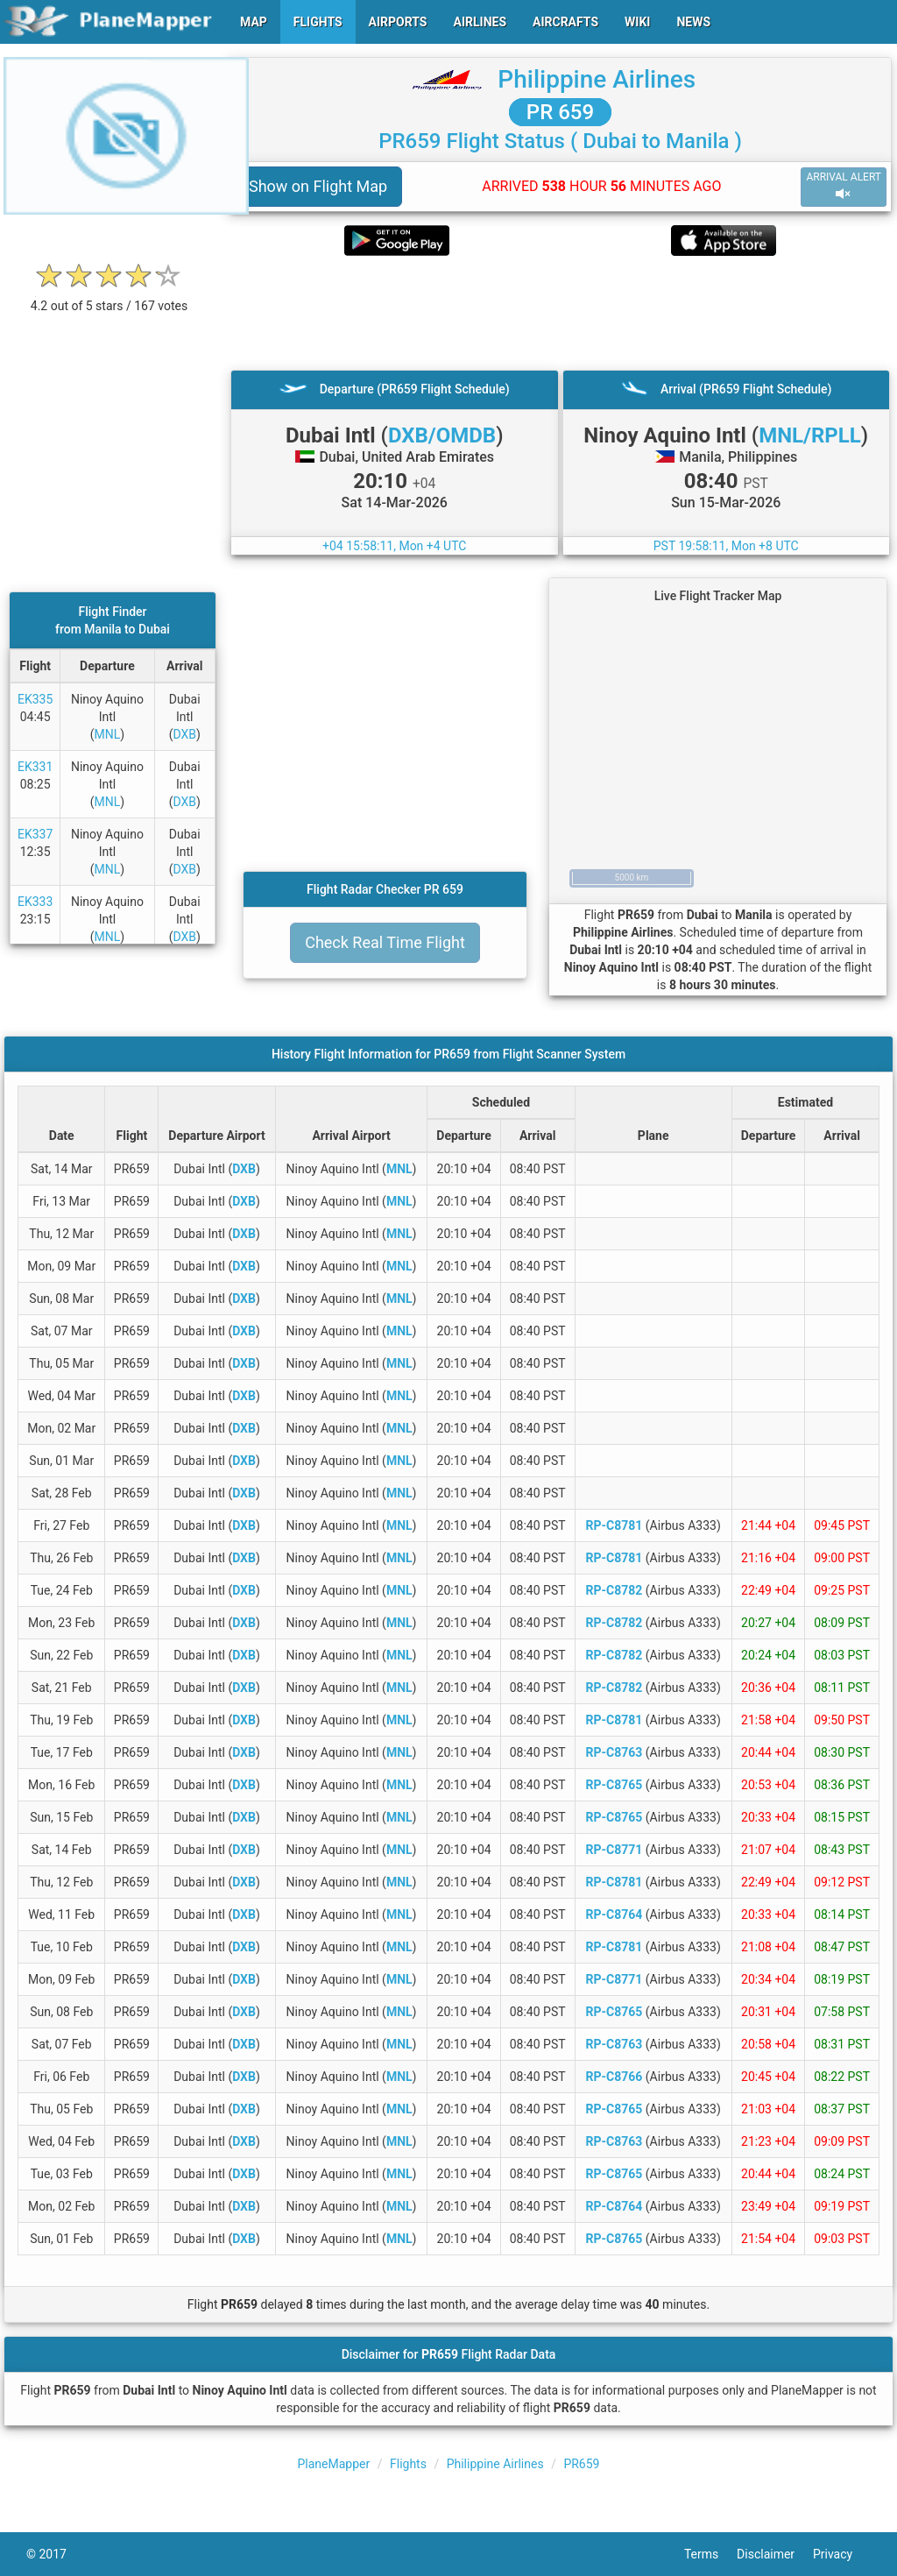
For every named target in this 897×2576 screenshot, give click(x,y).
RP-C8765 (614, 1785)
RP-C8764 (614, 1914)
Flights (408, 2464)
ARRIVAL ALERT (843, 186)
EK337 (35, 834)
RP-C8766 (614, 2077)
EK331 (35, 767)
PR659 (581, 2464)
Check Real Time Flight (385, 942)
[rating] (109, 296)
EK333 (35, 902)
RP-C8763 (614, 1752)
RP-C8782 (614, 1590)
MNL (108, 734)
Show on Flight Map (318, 186)
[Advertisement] (560, 312)
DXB (184, 734)
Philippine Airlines (597, 79)
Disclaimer (775, 2554)
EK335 (35, 699)
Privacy (842, 2554)
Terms (710, 2554)
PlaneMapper (334, 2464)
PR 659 (560, 112)
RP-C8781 (614, 1525)
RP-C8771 (614, 1850)
